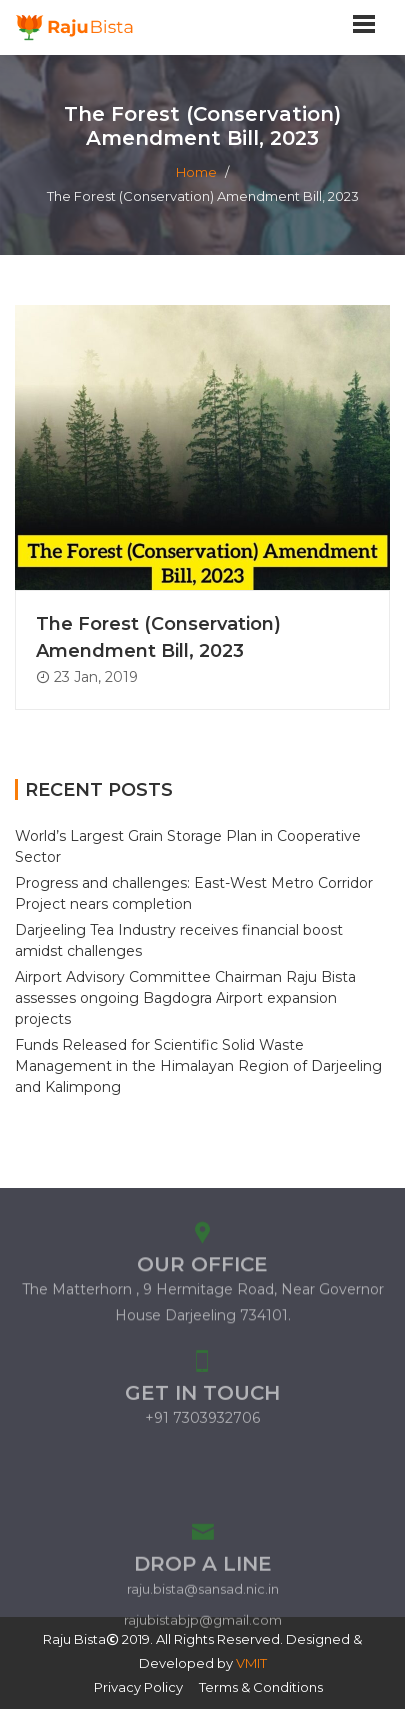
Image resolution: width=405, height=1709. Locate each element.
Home (196, 172)
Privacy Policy (138, 1687)
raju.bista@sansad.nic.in (203, 1626)
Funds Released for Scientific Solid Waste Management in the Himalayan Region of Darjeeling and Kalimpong (198, 1066)
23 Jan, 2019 (87, 677)
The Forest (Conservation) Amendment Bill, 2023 (158, 637)
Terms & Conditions (261, 1687)
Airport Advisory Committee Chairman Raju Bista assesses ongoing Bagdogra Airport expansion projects (185, 998)
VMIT (251, 1663)
